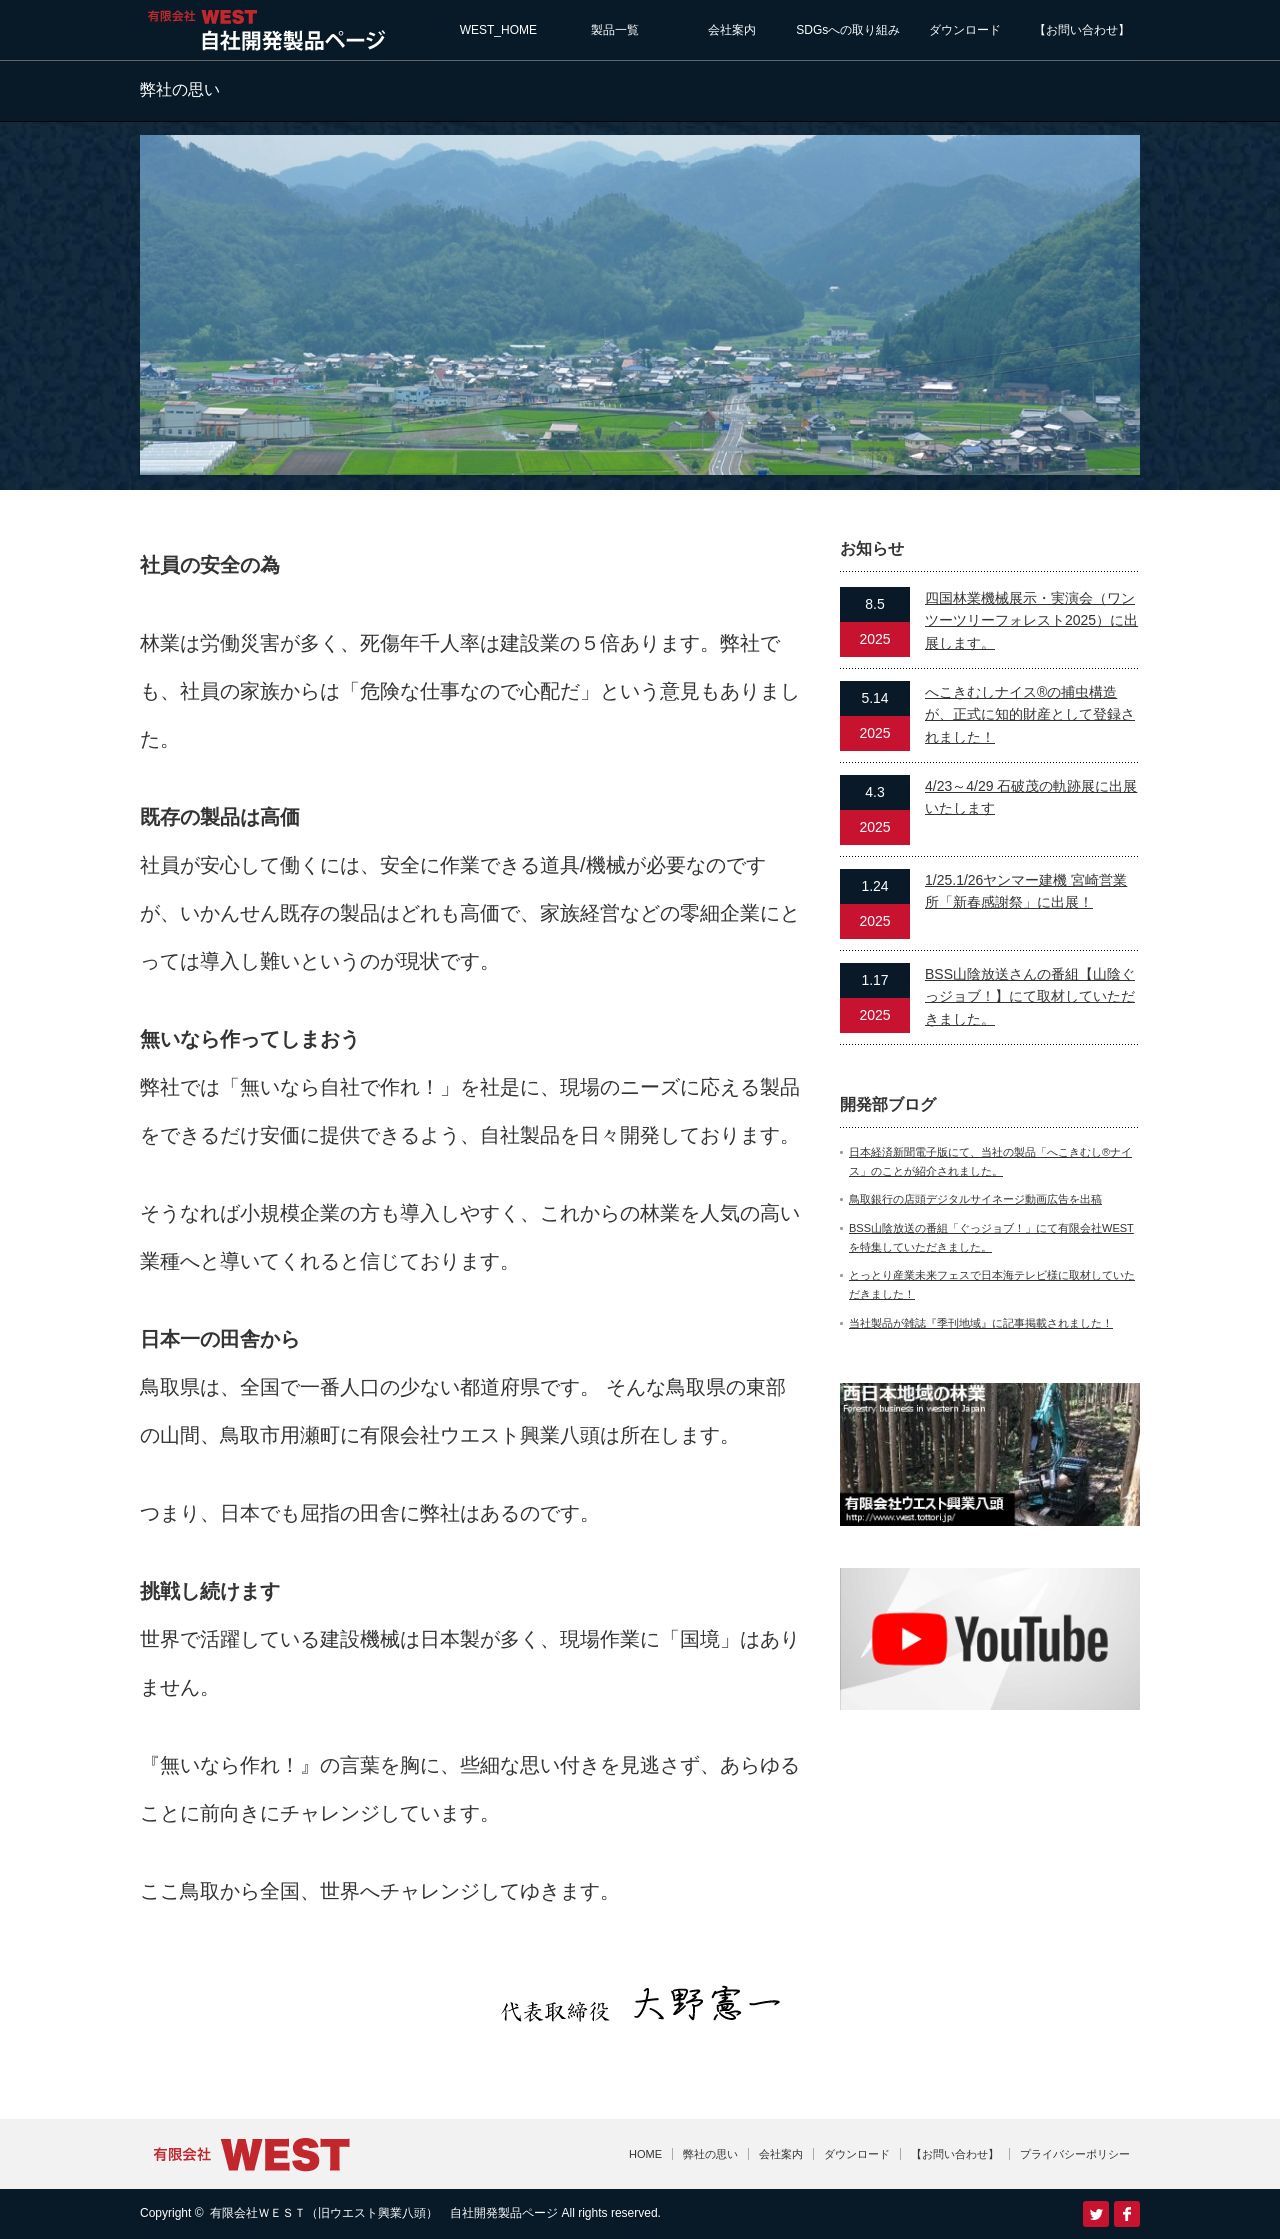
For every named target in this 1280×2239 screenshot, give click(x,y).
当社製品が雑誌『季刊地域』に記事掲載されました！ (981, 1323)
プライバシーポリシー (1075, 2154)
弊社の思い (710, 2154)
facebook (1127, 2214)
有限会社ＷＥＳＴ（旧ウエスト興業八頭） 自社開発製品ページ (384, 2213)
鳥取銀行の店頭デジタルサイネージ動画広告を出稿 (975, 1199)
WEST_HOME (498, 30)
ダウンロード (965, 30)
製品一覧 (615, 30)
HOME (645, 2154)
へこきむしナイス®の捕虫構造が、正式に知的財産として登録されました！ (1030, 714)
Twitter (1096, 2214)
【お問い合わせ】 (1082, 30)
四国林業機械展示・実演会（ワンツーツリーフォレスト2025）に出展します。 (1031, 620)
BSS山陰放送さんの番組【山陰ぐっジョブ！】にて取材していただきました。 (1030, 996)
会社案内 (732, 30)
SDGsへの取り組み (848, 30)
